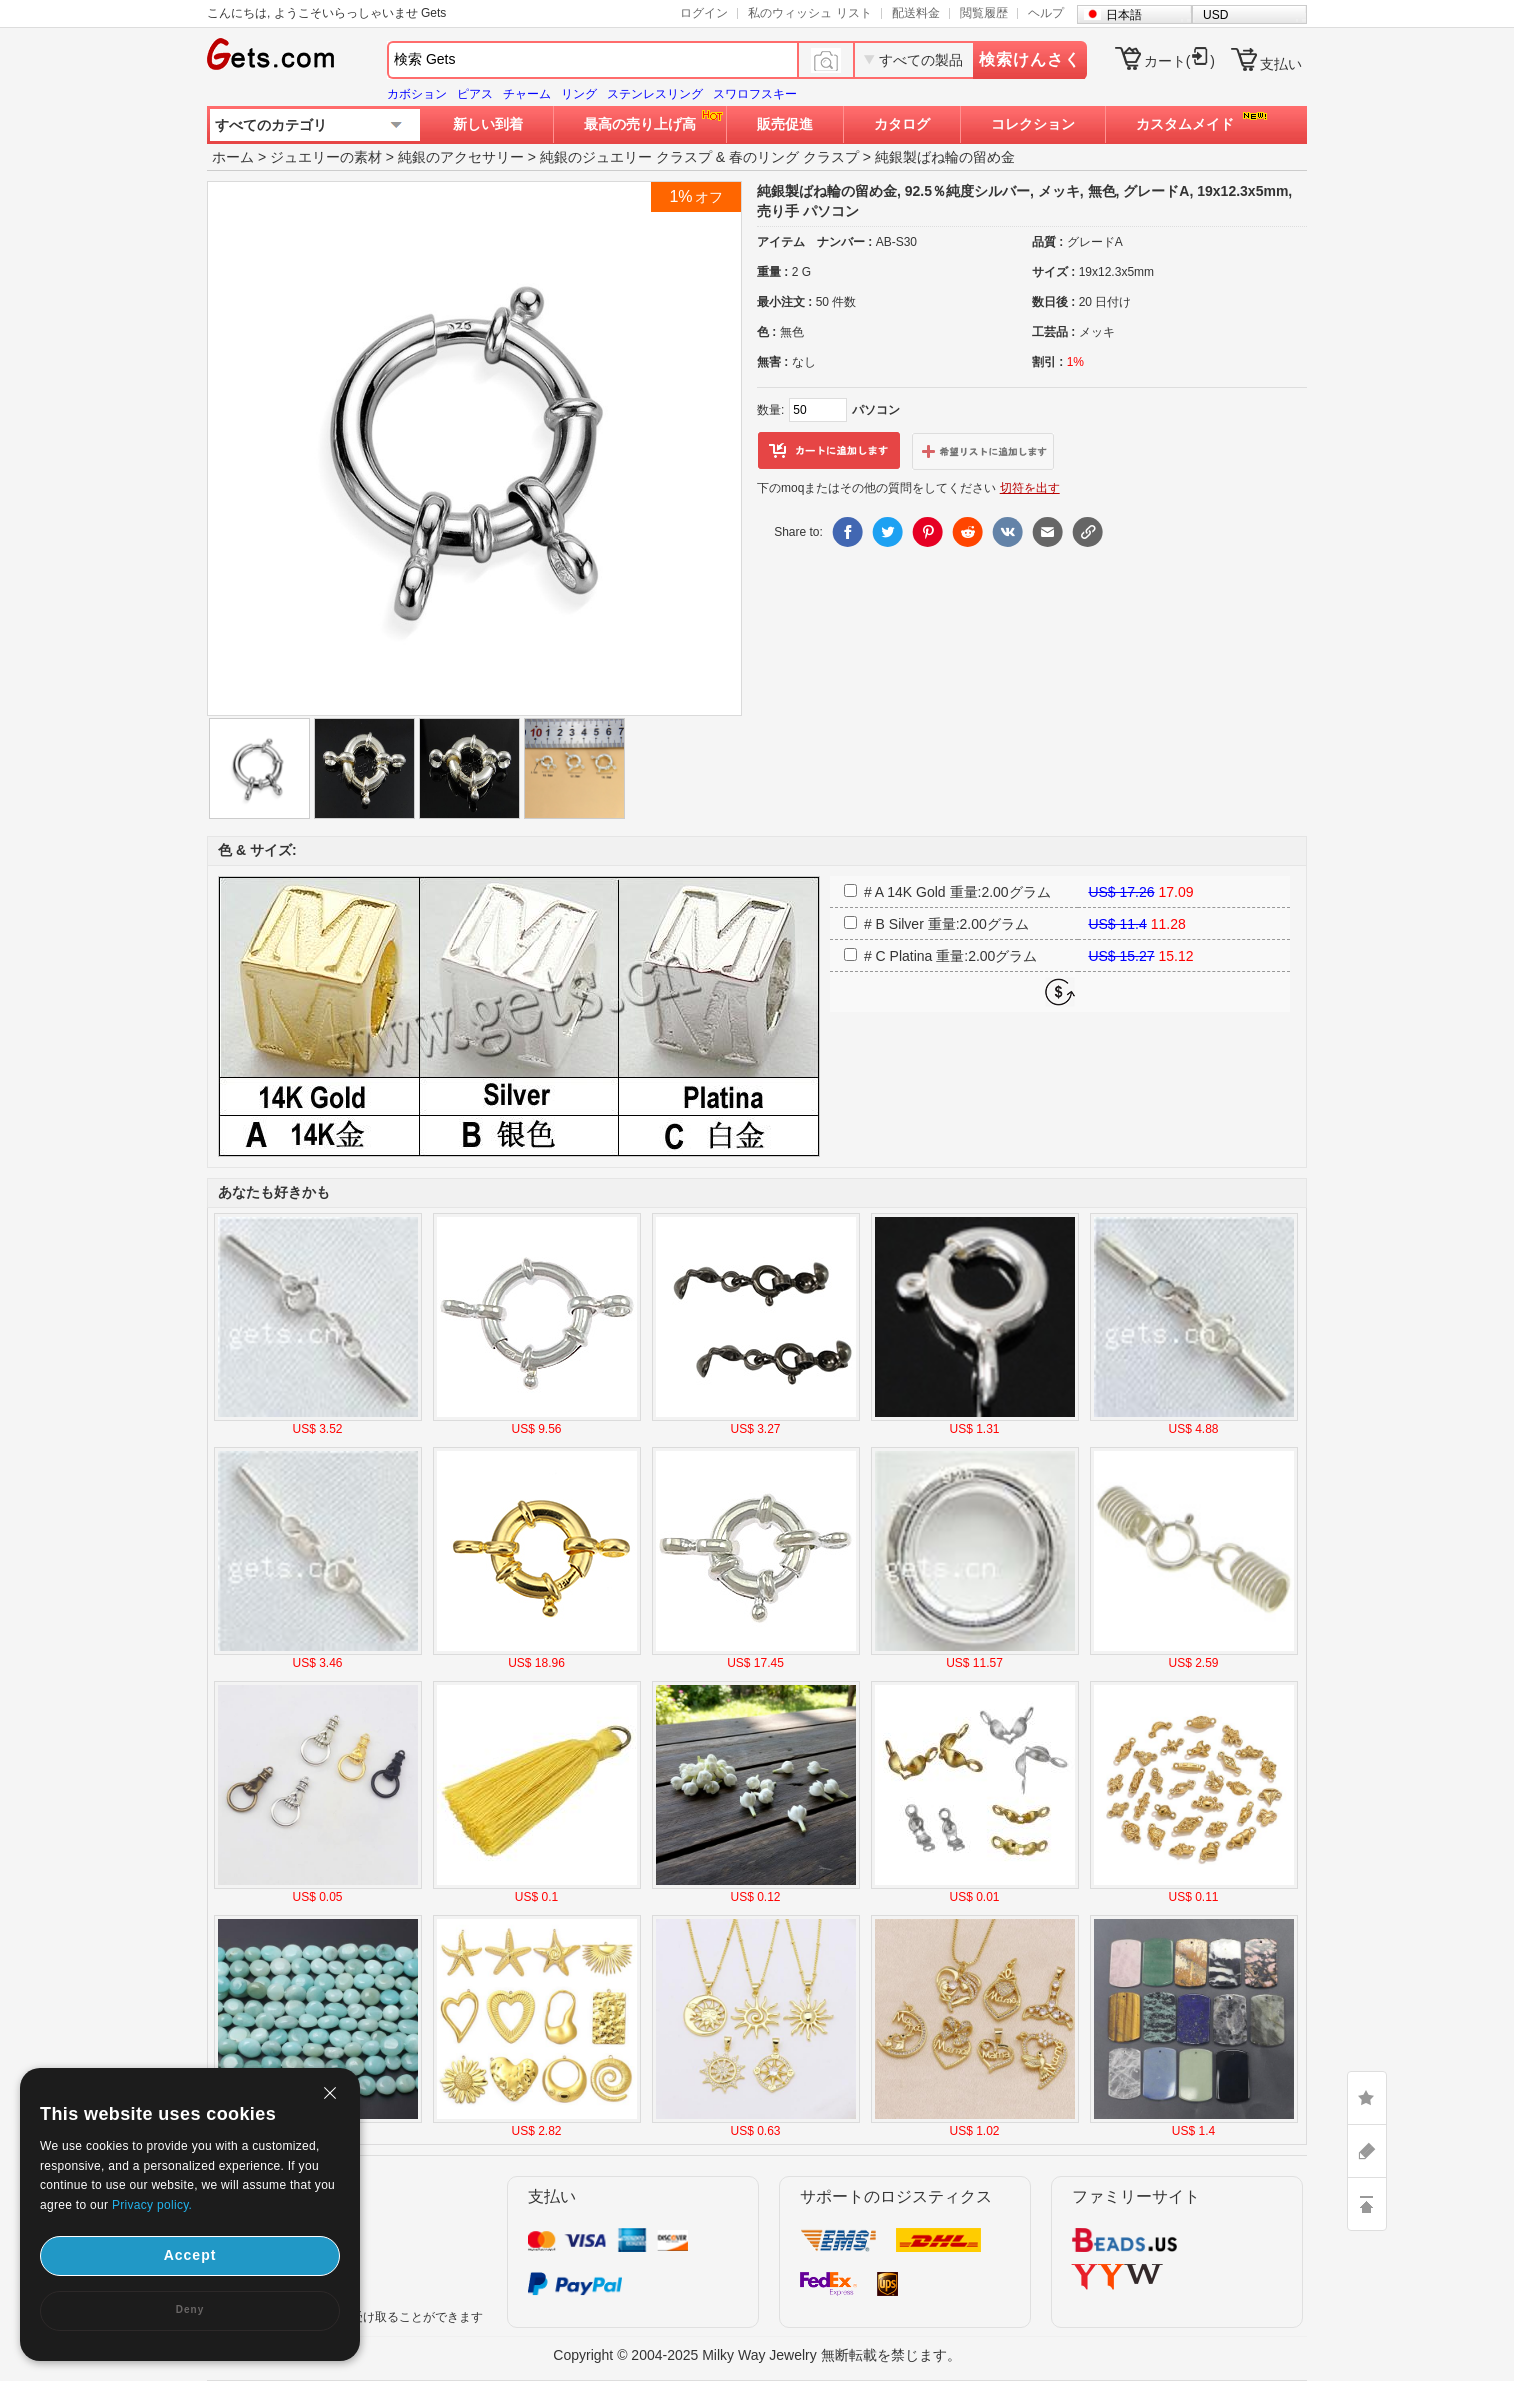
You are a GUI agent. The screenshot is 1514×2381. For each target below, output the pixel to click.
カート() (1179, 61)
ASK (1367, 2151)
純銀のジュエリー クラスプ (626, 157)
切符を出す (1030, 488)
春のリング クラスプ (794, 157)
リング (579, 94)
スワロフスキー (755, 94)
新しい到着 (488, 124)
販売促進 (785, 124)
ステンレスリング (655, 94)
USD (1215, 15)
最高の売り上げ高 (640, 124)
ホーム (233, 157)
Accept (190, 2255)
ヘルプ (1046, 13)
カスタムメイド (1185, 124)
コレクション (1033, 124)
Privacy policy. (152, 2205)
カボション (417, 94)
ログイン (704, 13)
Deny (190, 2309)
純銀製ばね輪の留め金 (945, 157)
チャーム (527, 94)
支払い (1281, 64)
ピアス (475, 94)
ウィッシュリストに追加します (983, 451)
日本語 (1124, 15)
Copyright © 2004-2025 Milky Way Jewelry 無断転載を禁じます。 (756, 2355)
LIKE (1367, 2098)
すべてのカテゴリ (271, 125)
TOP (1367, 2204)
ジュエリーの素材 (326, 157)
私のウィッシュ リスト (809, 13)
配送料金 (916, 13)
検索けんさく (1030, 59)
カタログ (902, 124)
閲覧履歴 (984, 13)
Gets (270, 54)
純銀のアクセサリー (461, 157)
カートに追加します (829, 451)
